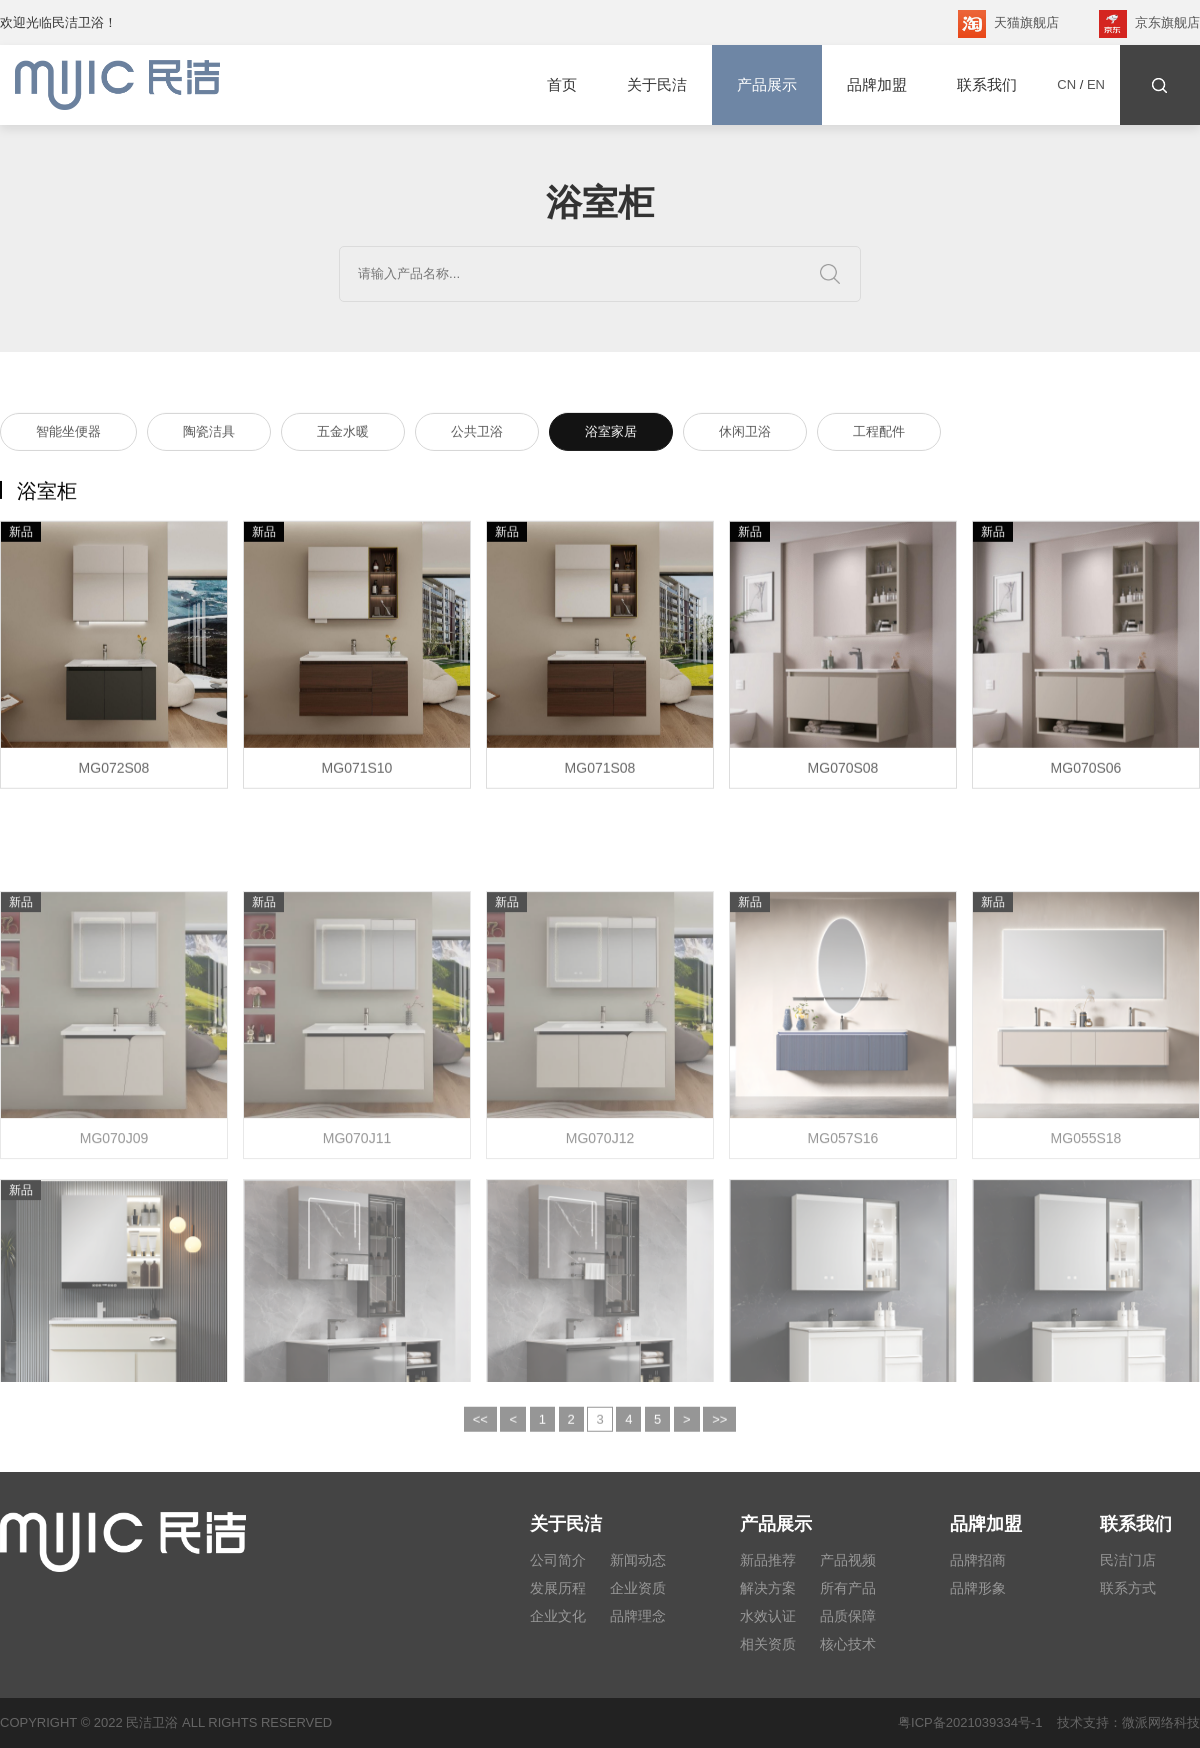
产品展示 (767, 85)
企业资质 (638, 1588)
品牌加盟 (877, 84)
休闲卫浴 (745, 434)
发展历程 (558, 1588)
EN (1096, 84)
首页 (562, 84)
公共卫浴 (477, 434)
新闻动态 (638, 1560)
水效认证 (768, 1616)
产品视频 (848, 1560)
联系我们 (987, 84)
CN (1066, 84)
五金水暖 (343, 434)
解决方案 (768, 1588)
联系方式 (1128, 1588)
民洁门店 (1128, 1560)
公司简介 (558, 1560)
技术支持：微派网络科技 (1121, 1722)
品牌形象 (978, 1588)
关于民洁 (657, 84)
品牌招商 (978, 1560)
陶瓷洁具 (209, 434)
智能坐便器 (68, 434)
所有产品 (848, 1588)
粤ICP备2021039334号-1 (970, 1722)
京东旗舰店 (1149, 24)
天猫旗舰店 (1008, 24)
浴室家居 (611, 434)
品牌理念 (638, 1616)
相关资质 (768, 1644)
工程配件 (879, 434)
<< (480, 1428)
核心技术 (848, 1644)
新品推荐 (768, 1560)
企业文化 (558, 1616)
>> (719, 1428)
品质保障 (848, 1616)
